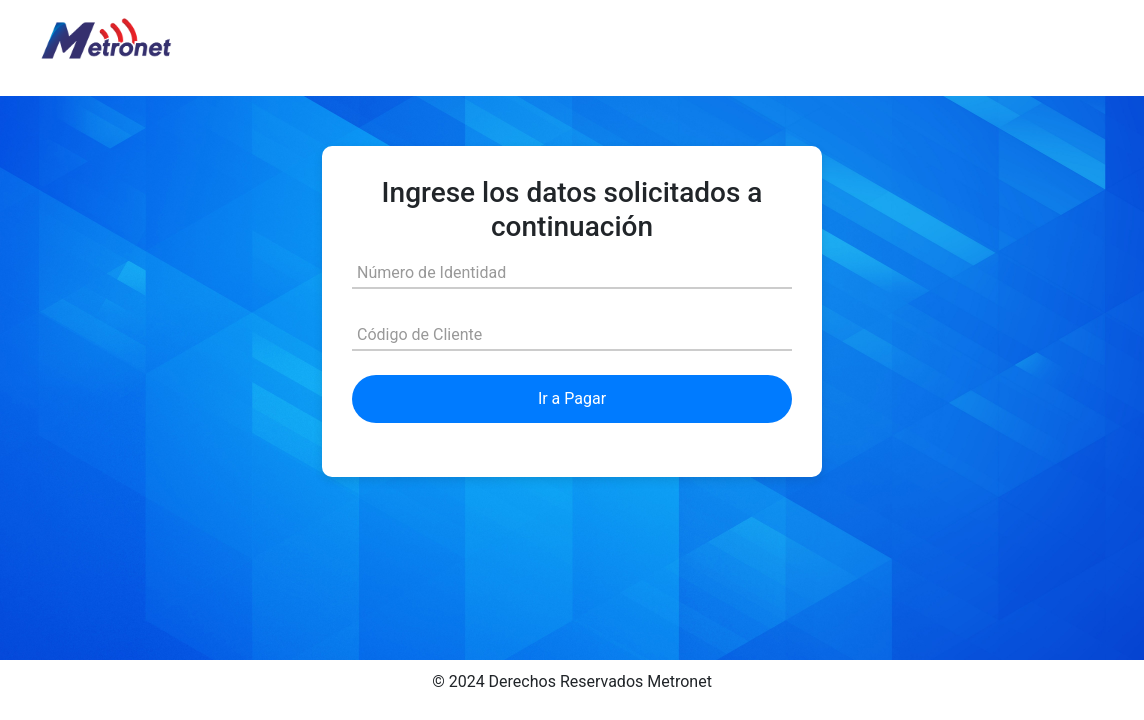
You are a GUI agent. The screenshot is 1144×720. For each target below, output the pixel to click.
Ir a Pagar (572, 398)
